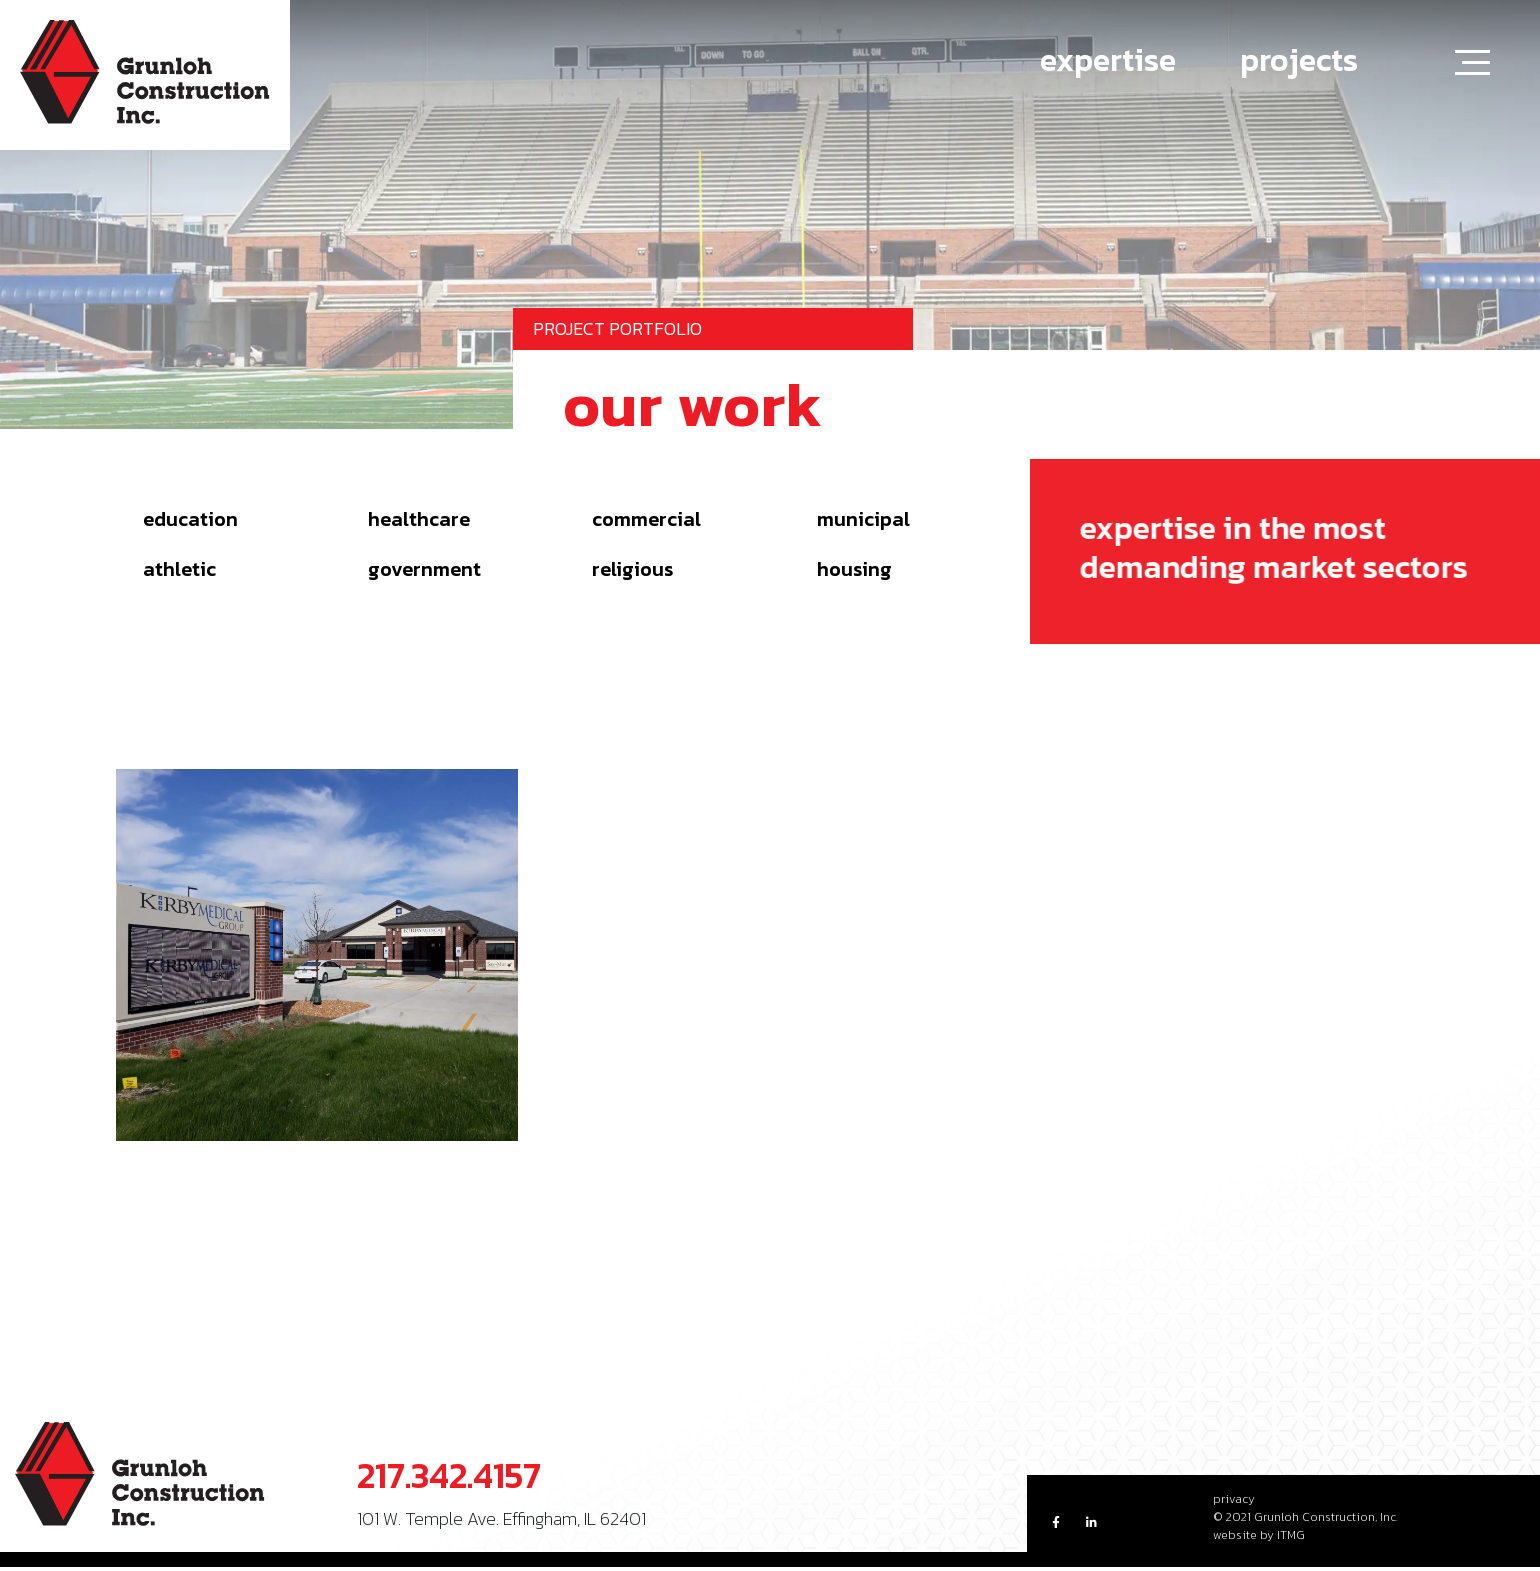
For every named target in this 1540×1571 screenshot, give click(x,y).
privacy (1234, 1499)
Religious (632, 569)
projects (1299, 60)
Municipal (863, 519)
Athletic (179, 569)
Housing (854, 569)
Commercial (646, 519)
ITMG (1291, 1535)
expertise (1108, 60)
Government (424, 569)
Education (190, 519)
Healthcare (419, 519)
